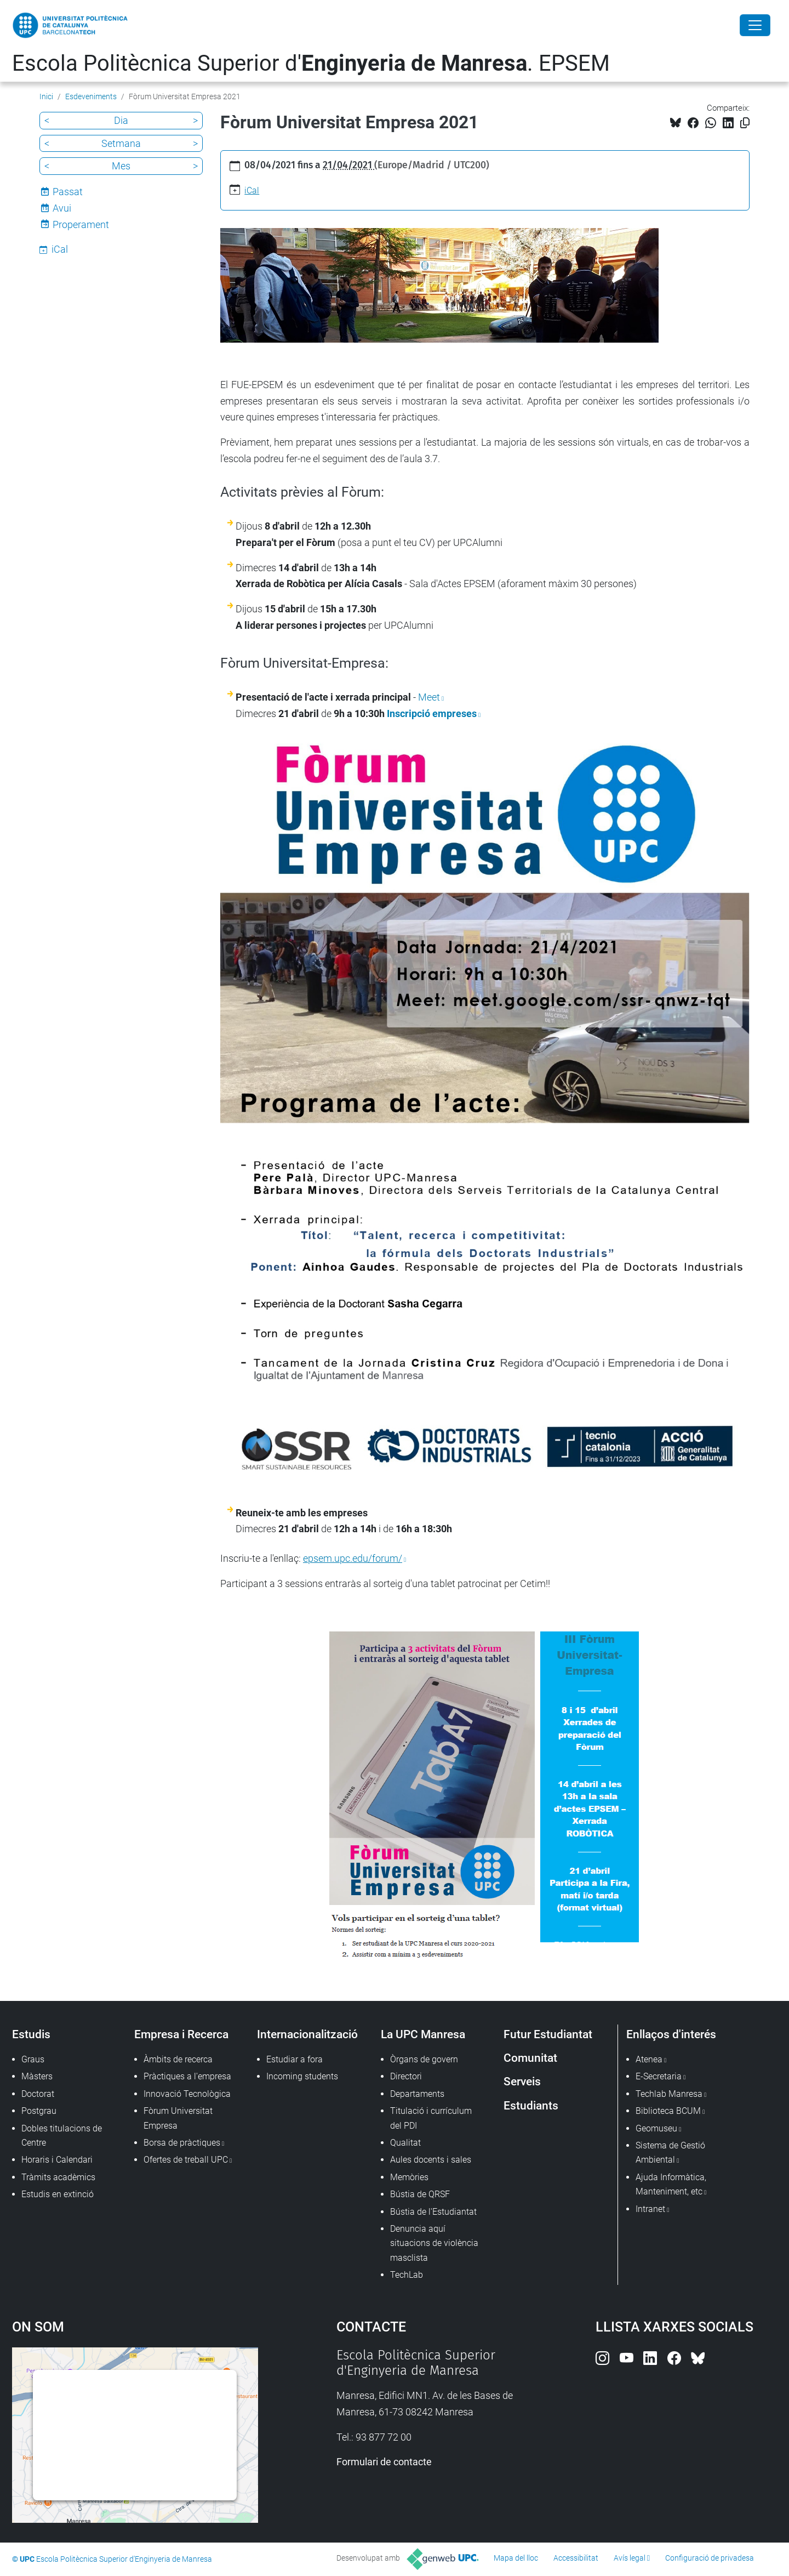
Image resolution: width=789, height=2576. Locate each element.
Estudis (31, 2034)
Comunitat (530, 2058)
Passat (68, 191)
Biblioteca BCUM (668, 2111)
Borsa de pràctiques (182, 2142)
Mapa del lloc (516, 2558)
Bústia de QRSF (420, 2194)
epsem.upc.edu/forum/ (352, 1558)
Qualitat (405, 2142)
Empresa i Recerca (181, 2034)
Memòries (409, 2177)
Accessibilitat (575, 2558)
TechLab (406, 2275)
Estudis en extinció (57, 2194)
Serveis (522, 2081)
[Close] (755, 25)
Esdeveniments (91, 96)
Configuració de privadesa (709, 2558)
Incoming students (302, 2076)
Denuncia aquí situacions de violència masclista (434, 2243)
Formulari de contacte (384, 2461)
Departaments (417, 2094)
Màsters (37, 2076)
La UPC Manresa (423, 2034)
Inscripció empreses (432, 713)
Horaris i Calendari (57, 2159)
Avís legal (629, 2558)
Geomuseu (656, 2128)
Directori (406, 2076)
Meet (429, 697)
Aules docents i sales (430, 2159)
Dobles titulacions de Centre (61, 2135)
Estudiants (531, 2105)
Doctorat (37, 2094)
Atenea (649, 2059)
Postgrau (38, 2111)
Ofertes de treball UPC (186, 2159)
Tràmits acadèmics (58, 2177)
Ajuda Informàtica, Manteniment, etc (671, 2184)
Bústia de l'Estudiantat (433, 2212)
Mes (121, 166)
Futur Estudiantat (548, 2034)
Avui (62, 208)
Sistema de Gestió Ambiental (670, 2152)
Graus (32, 2059)
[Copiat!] (745, 123)
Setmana (121, 143)
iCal (251, 190)
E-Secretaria (659, 2076)
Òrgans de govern (424, 2059)
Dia (121, 120)
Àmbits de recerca (178, 2059)
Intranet (650, 2209)
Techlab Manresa (669, 2094)
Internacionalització (307, 2034)
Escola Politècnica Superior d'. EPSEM (311, 63)
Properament (81, 224)
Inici (46, 96)
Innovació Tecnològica (187, 2094)
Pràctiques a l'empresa (187, 2076)
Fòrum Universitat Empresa (178, 2118)
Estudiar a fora (294, 2059)
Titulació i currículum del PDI (431, 2118)
